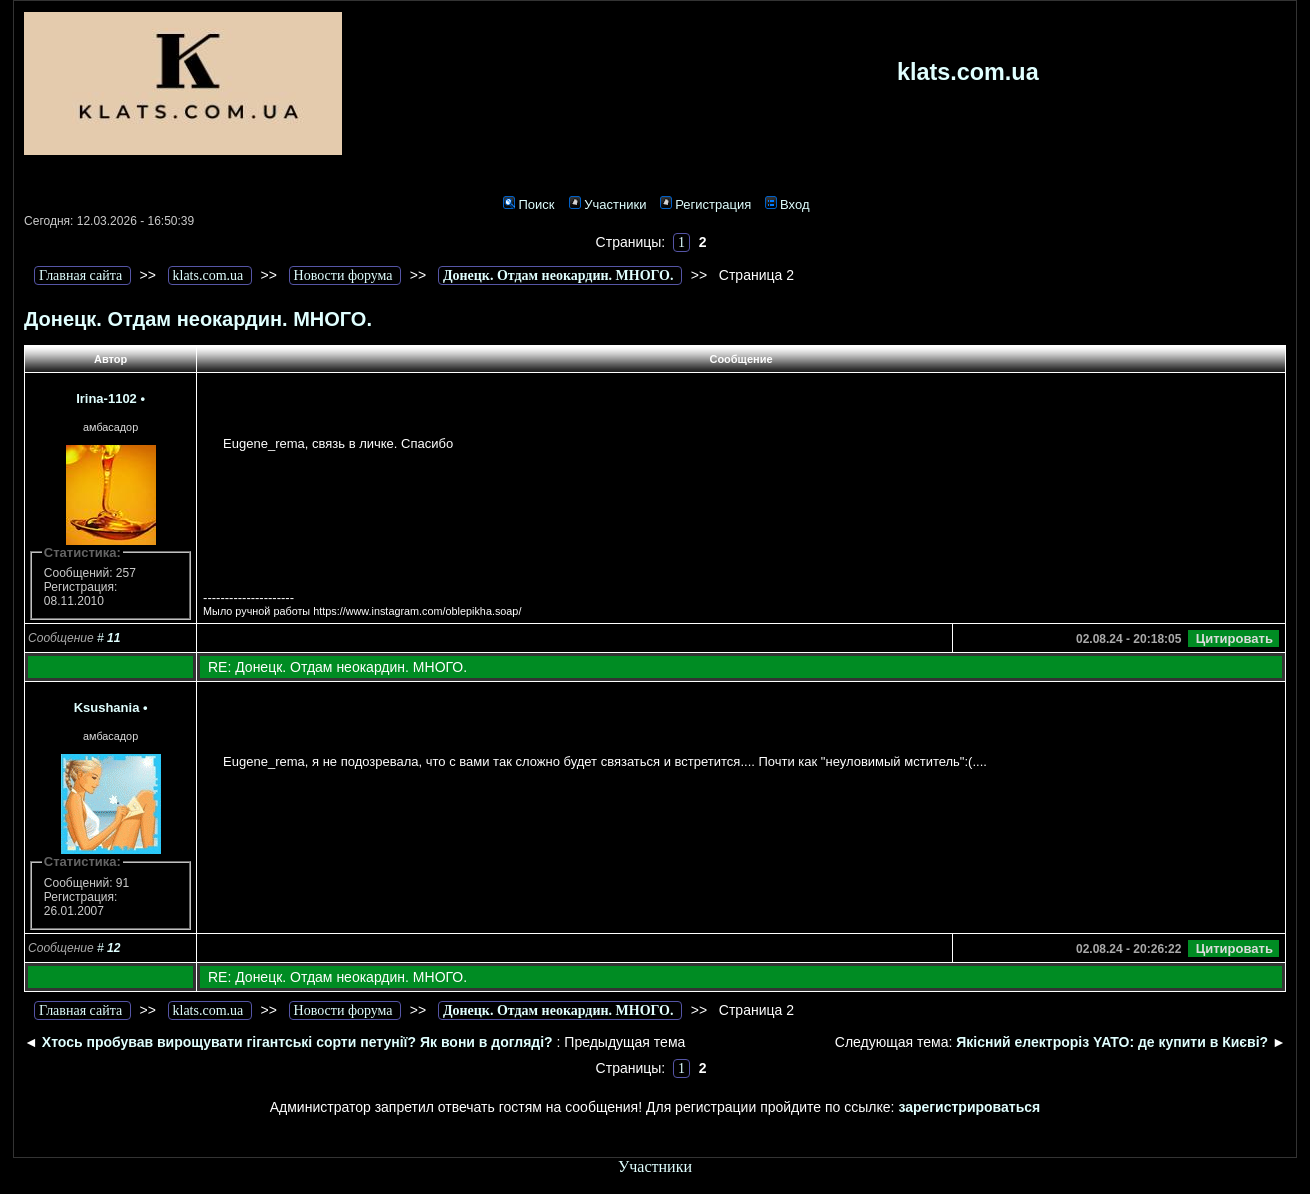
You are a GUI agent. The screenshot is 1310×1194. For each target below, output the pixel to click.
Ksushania (107, 707)
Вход (787, 204)
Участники (607, 204)
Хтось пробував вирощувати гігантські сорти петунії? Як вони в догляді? (297, 1042)
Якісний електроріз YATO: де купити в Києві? (1112, 1042)
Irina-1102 (106, 398)
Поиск (528, 204)
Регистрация (705, 204)
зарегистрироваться (969, 1107)
